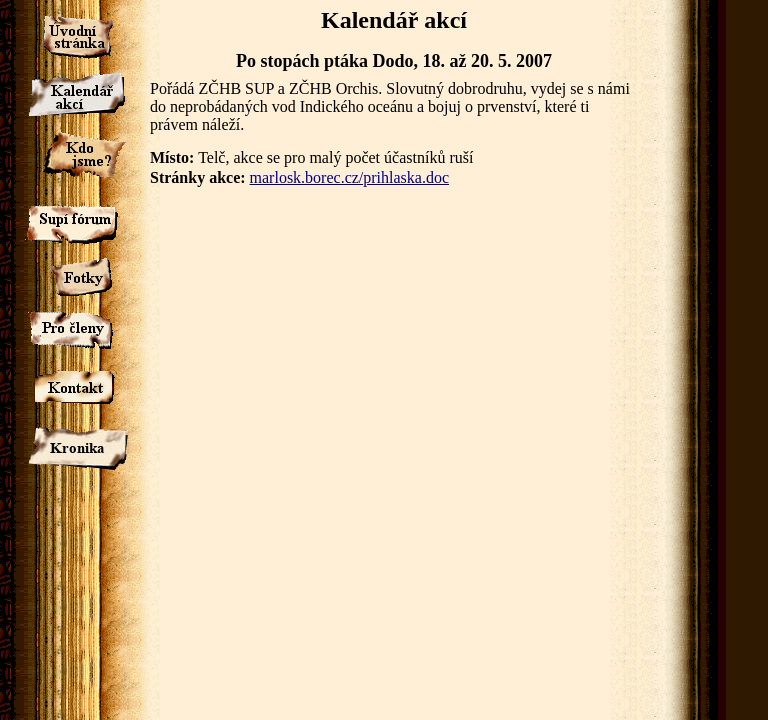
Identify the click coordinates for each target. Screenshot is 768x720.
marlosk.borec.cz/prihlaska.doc (349, 177)
